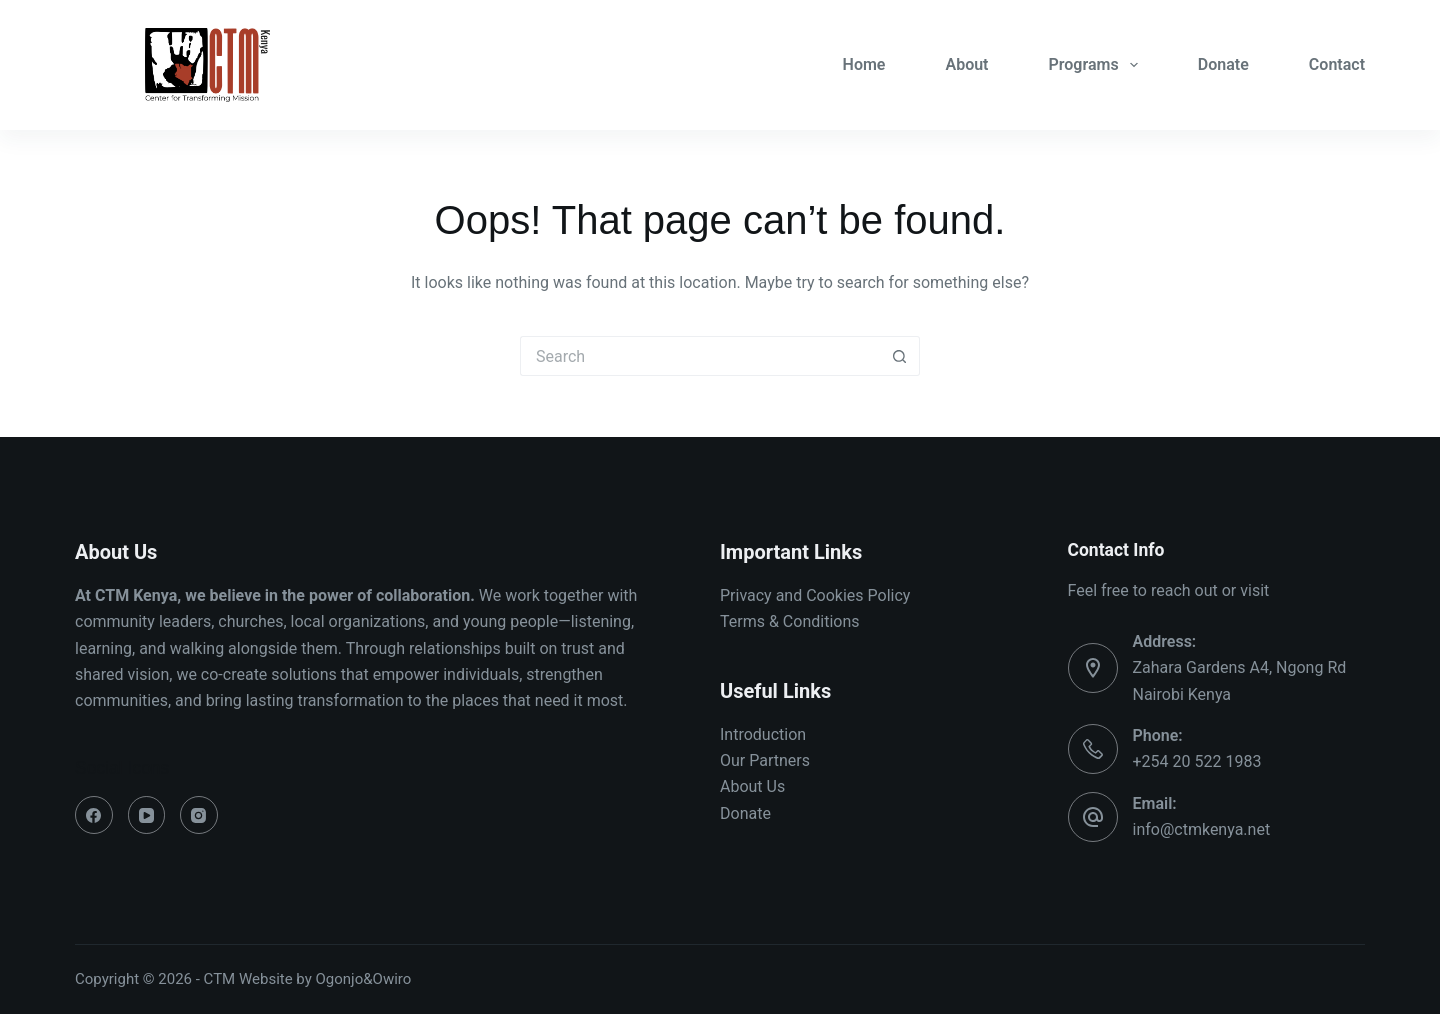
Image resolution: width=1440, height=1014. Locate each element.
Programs (1097, 65)
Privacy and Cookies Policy (815, 595)
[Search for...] (700, 356)
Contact (1337, 64)
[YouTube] (147, 815)
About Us (752, 786)
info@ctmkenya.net (1202, 829)
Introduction (763, 734)
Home (864, 64)
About (966, 64)
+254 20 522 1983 (1197, 761)
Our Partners (765, 760)
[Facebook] (94, 815)
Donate (1223, 64)
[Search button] (900, 356)
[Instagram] (199, 815)
